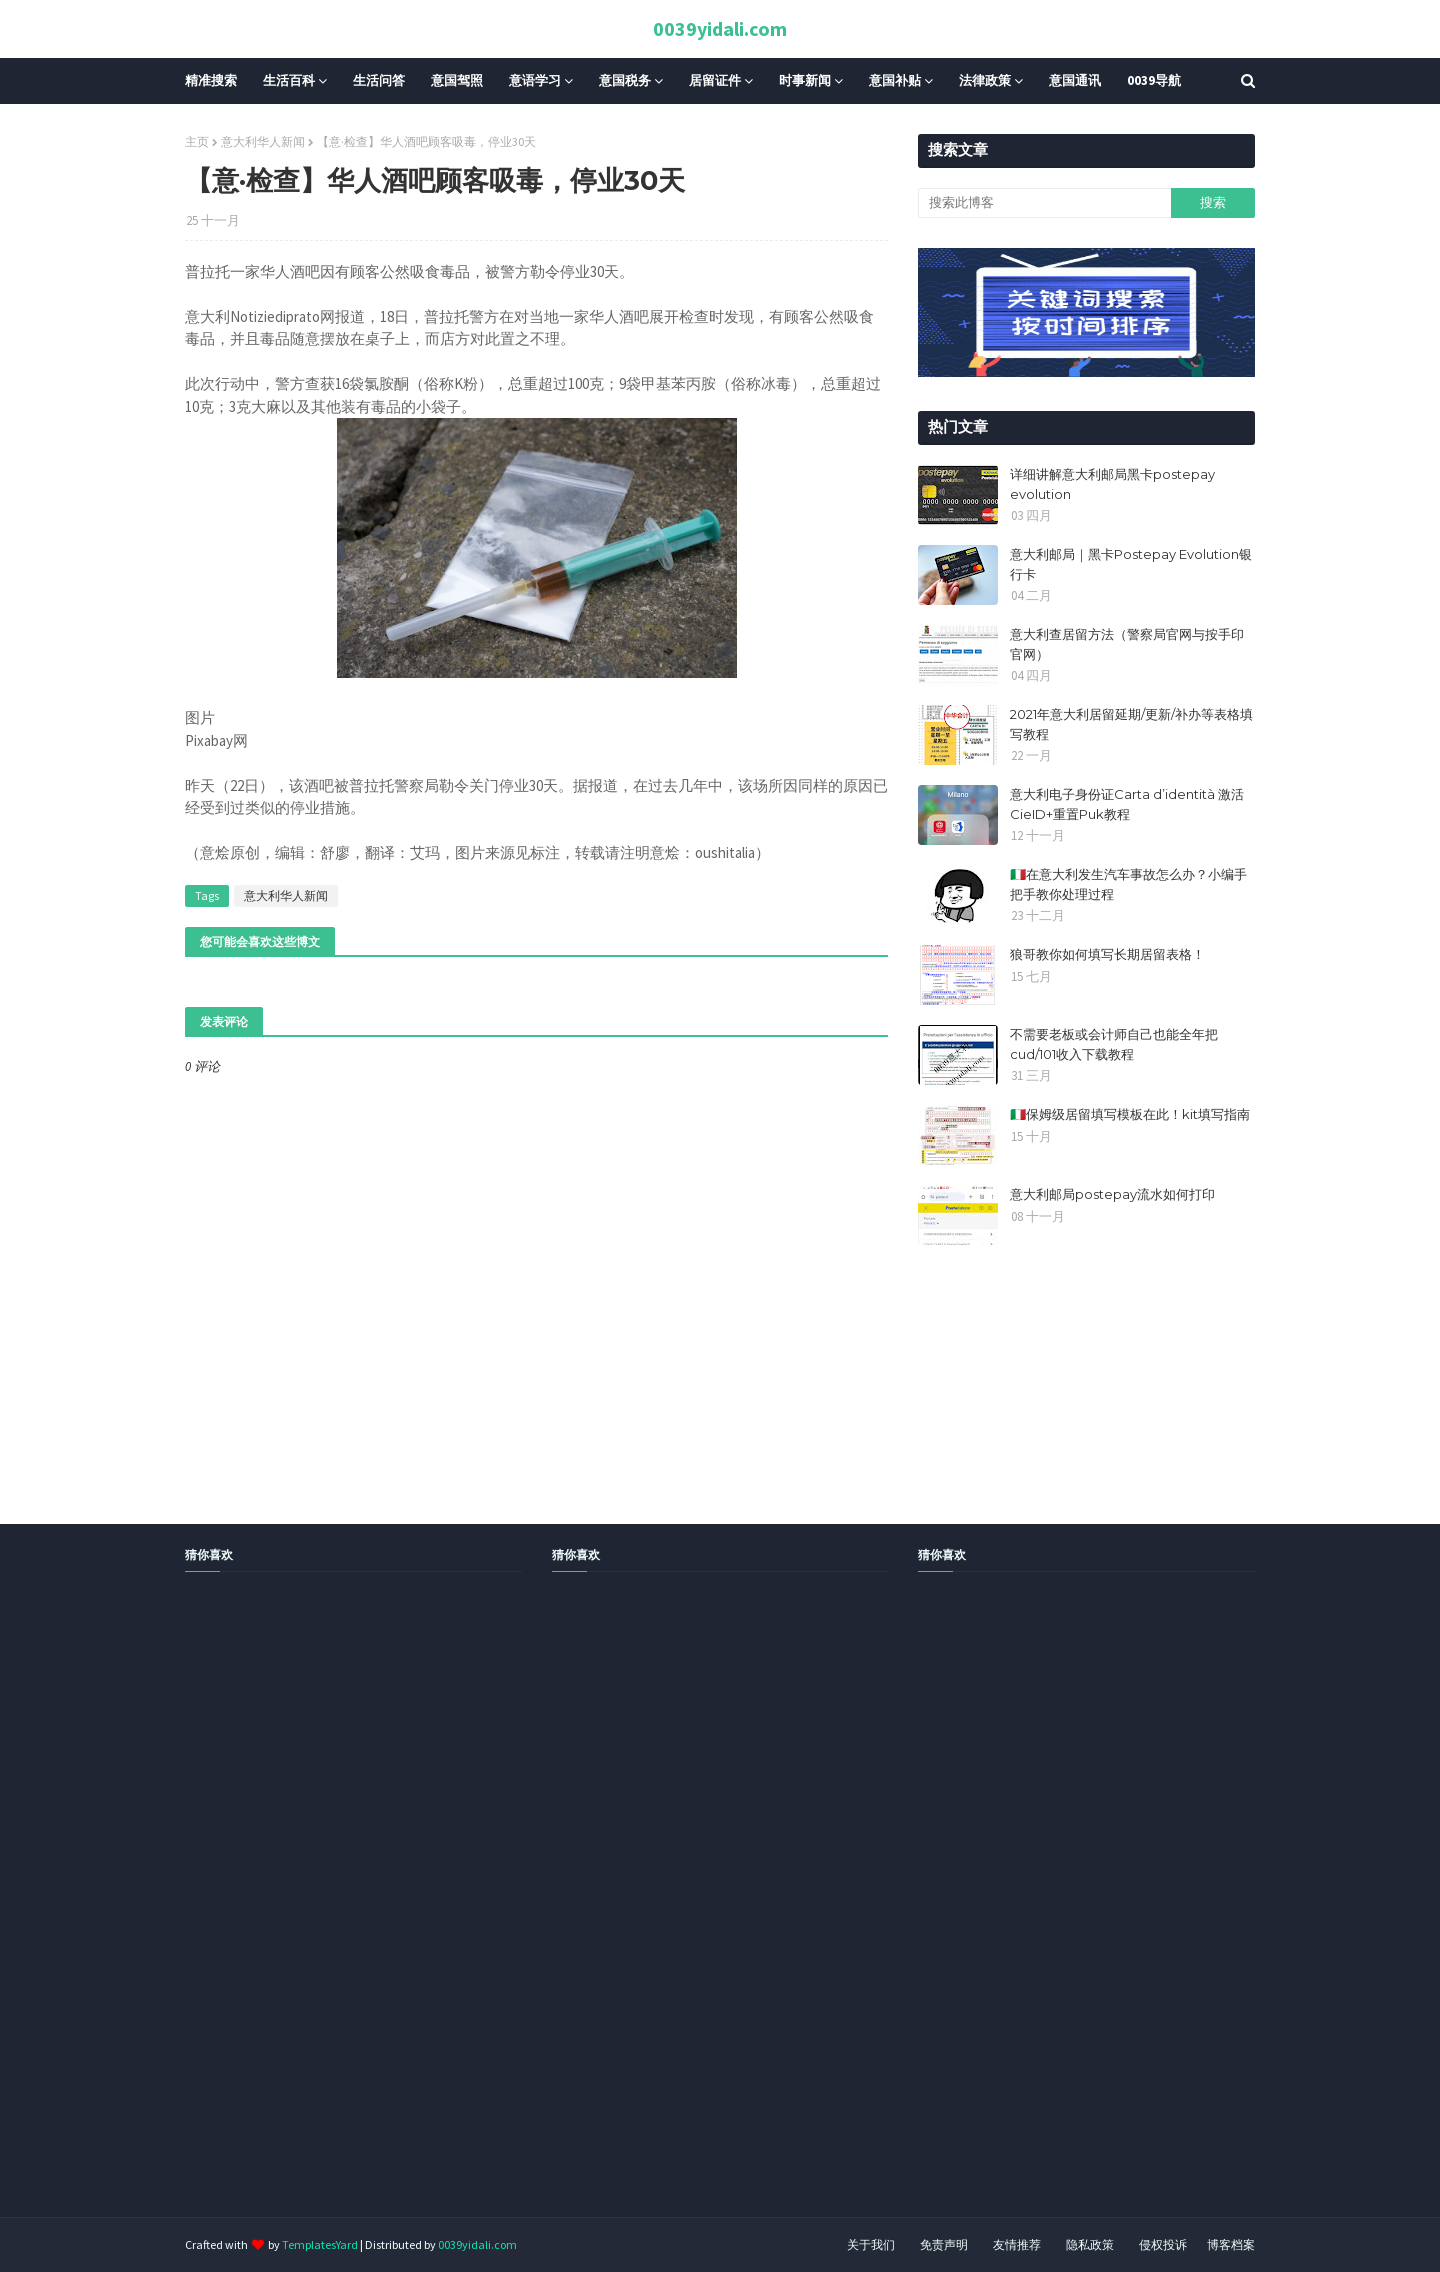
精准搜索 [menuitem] (211, 80)
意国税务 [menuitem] (625, 80)
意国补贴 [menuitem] (895, 80)
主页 (197, 141)
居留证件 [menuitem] (715, 80)
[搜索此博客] (1044, 203)
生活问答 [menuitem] (379, 80)
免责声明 (944, 2244)
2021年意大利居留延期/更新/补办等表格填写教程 (1131, 724)
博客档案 (1231, 2244)
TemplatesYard (320, 2244)
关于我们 (871, 2244)
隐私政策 (1090, 2244)
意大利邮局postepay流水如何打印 (1112, 1194)
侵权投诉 (1163, 2244)
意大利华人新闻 (263, 141)
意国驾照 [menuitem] (457, 80)
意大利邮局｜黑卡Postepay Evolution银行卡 (1131, 564)
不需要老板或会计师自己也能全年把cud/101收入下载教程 (1114, 1044)
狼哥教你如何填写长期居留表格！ (1107, 954)
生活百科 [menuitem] (289, 80)
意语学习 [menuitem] (535, 80)
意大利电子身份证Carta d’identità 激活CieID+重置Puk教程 (1127, 804)
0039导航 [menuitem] (1154, 80)
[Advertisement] (600, 1917)
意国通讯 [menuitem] (1075, 80)
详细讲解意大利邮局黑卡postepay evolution (1112, 484)
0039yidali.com (720, 28)
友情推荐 (1017, 2244)
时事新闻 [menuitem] (805, 80)
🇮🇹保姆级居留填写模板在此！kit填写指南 (1130, 1114)
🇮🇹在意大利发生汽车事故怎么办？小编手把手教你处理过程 (1128, 884)
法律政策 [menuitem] (985, 80)
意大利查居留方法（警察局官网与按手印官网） (1127, 644)
